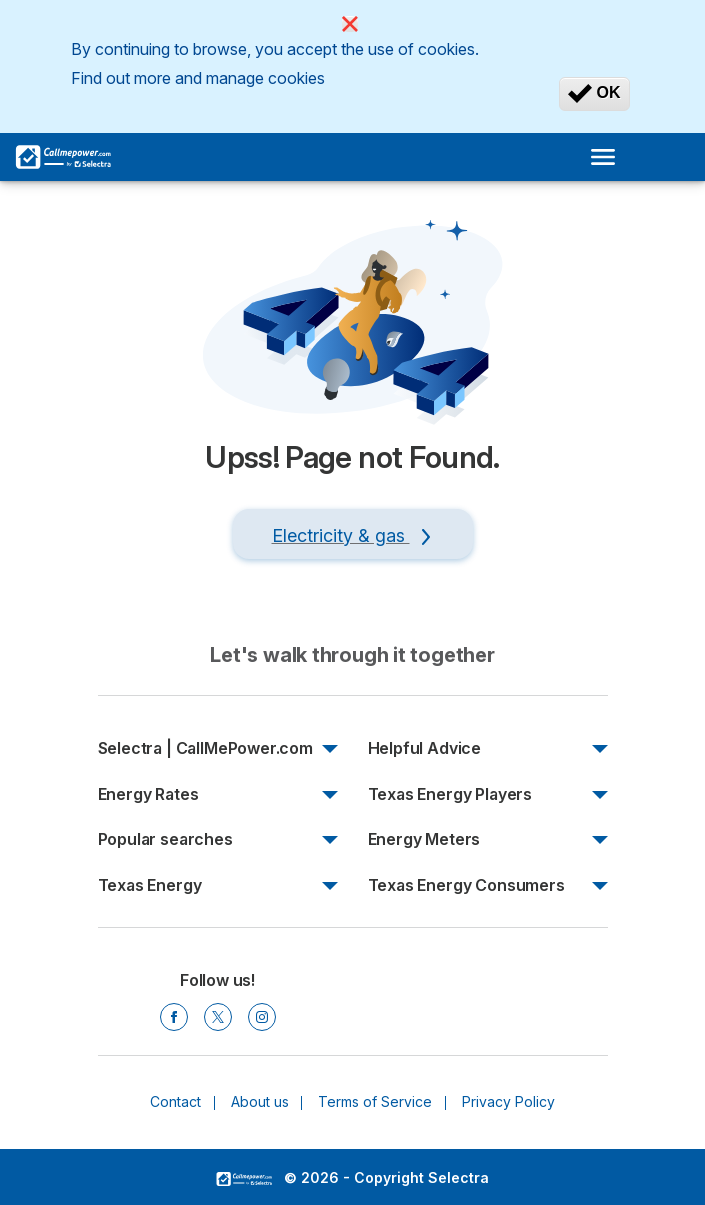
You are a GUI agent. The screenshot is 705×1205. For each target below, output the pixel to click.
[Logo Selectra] (63, 157)
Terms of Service (375, 1101)
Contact (175, 1101)
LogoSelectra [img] (244, 1179)
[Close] (350, 24)
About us (260, 1101)
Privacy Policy (508, 1101)
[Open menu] (609, 157)
